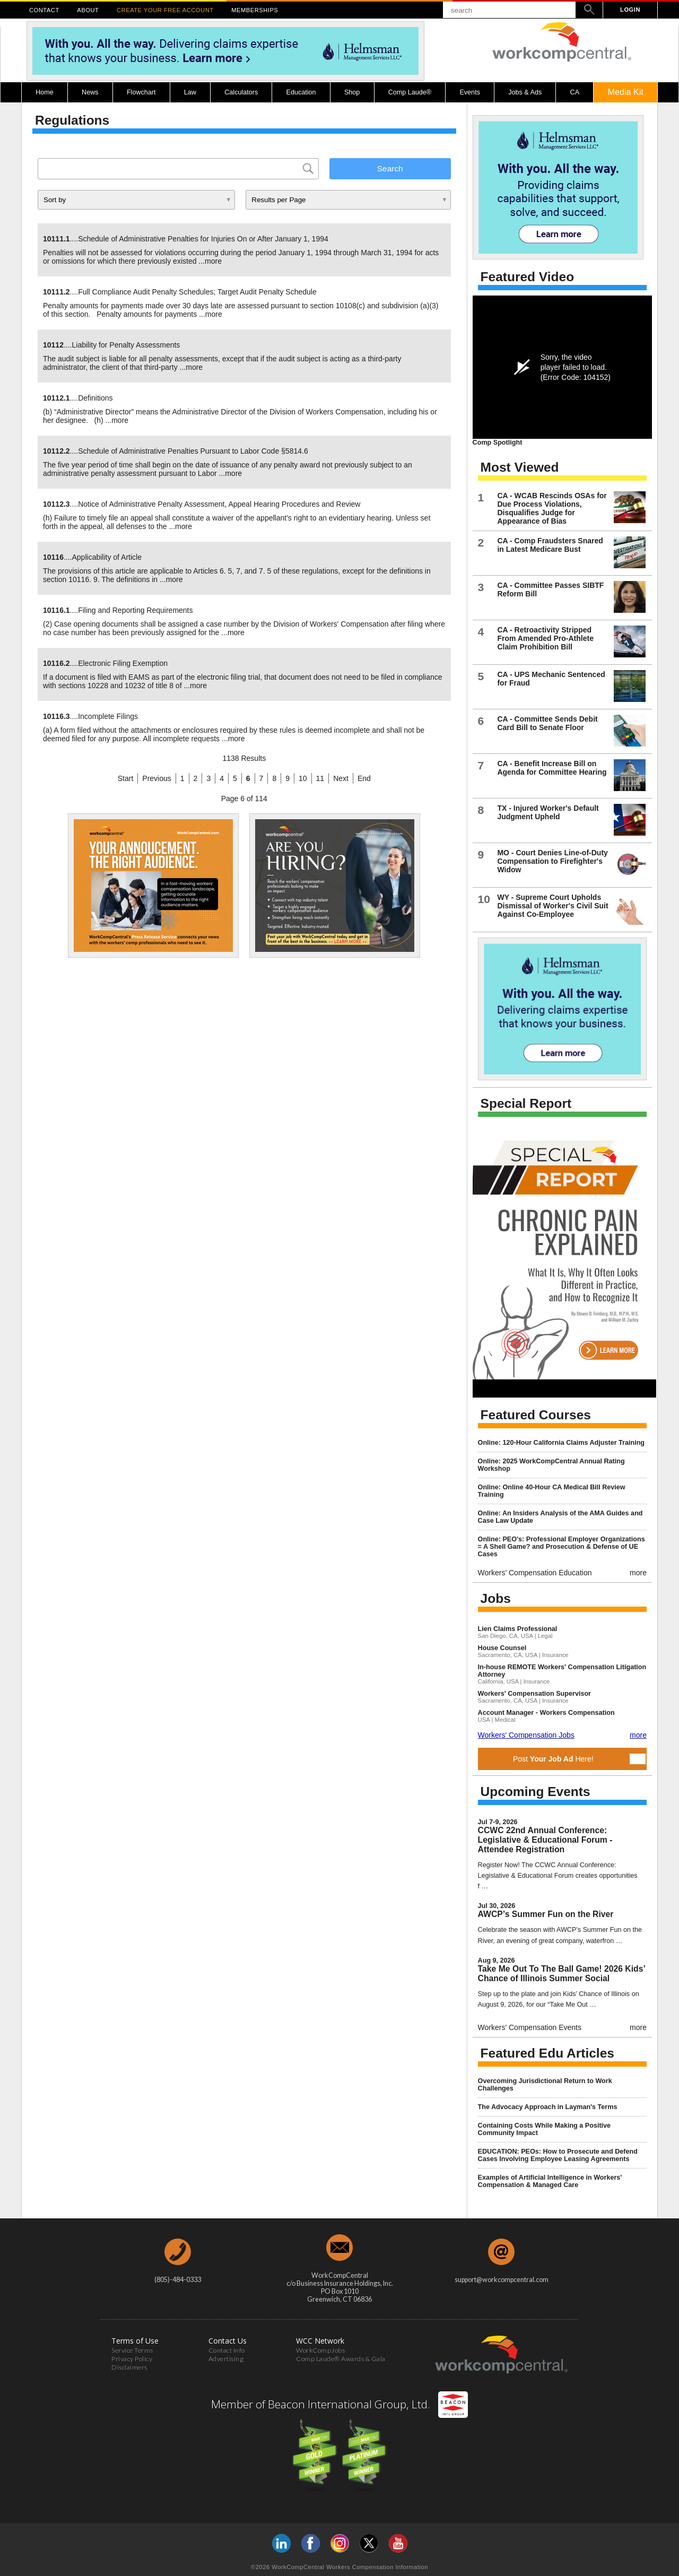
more (213, 261)
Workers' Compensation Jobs (526, 1735)
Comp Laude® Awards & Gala (341, 2359)
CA (575, 92)
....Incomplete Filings (90, 716)
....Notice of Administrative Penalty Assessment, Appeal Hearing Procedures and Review (201, 504)
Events (469, 92)
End (364, 778)
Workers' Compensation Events (529, 2027)
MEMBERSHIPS (254, 10)
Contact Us (227, 2341)
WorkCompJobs (320, 2350)
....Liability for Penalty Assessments (111, 345)
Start (126, 778)
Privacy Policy (131, 2359)
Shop (352, 92)
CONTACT (44, 10)
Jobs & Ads (525, 92)
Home (45, 92)
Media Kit (625, 92)
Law (190, 92)
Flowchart (141, 92)
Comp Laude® (409, 92)
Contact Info (226, 2350)
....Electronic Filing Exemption (105, 663)
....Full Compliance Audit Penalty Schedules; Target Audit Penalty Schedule (180, 292)
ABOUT (88, 10)
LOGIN (630, 9)
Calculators (241, 92)
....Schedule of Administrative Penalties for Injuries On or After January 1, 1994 (185, 239)
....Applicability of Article (92, 557)
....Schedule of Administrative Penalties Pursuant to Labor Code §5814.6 (175, 451)
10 (303, 778)
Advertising (226, 2359)
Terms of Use (135, 2341)
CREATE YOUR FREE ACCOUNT (165, 10)
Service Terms (132, 2350)
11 (320, 778)
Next (341, 778)
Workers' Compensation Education (535, 1572)
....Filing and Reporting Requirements (118, 610)
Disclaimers (129, 2367)
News (90, 92)
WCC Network (320, 2341)
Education (301, 92)
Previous (156, 778)
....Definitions (78, 398)
